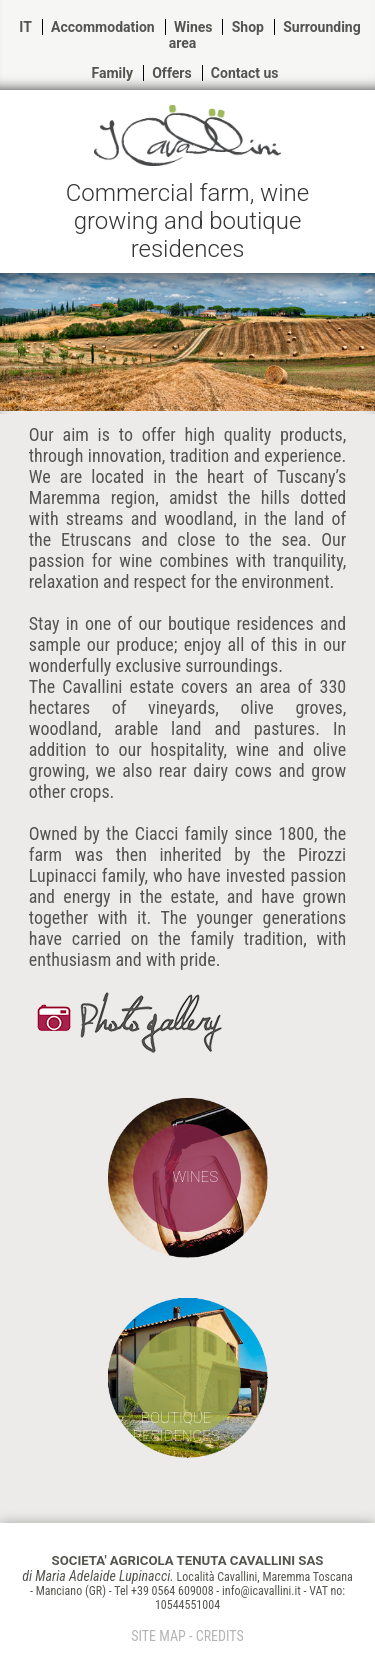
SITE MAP (158, 1636)
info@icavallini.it (261, 1591)
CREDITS (220, 1636)
